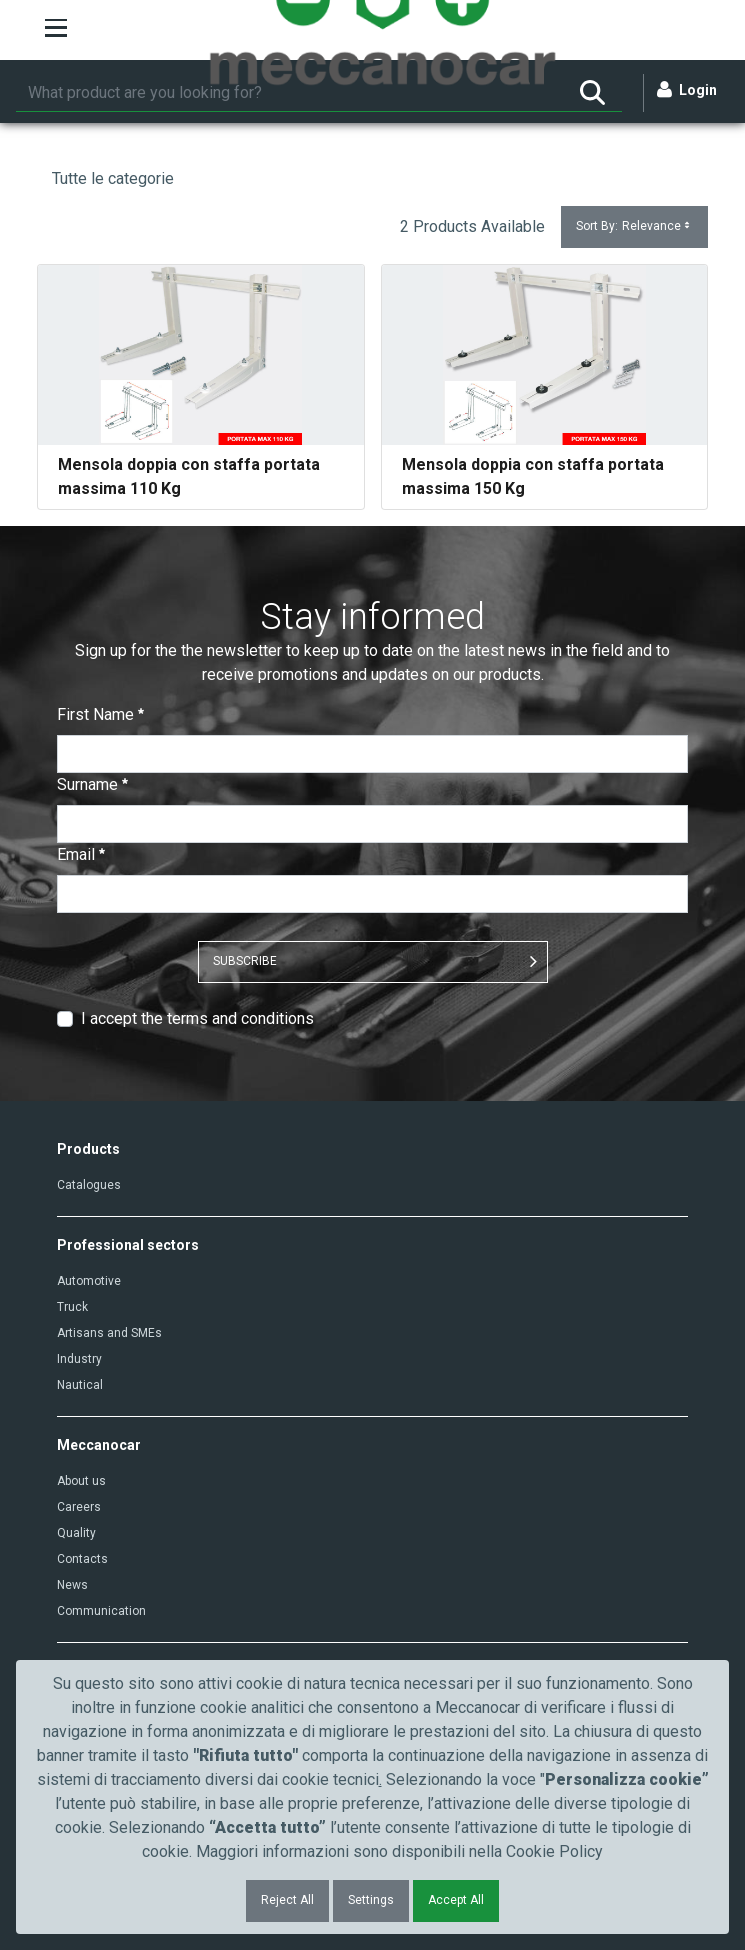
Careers (79, 1507)
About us (81, 1481)
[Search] (289, 93)
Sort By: (634, 226)
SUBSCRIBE (245, 961)
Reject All (287, 1900)
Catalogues (89, 1185)
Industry (79, 1359)
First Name (100, 714)
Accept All (456, 1900)
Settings (371, 1900)
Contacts (82, 1559)
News (72, 1585)
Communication (101, 1611)
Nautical (80, 1385)
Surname (92, 784)
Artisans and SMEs (109, 1333)
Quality (76, 1533)
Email (81, 854)
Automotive (89, 1281)
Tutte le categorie (113, 178)
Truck (72, 1307)
